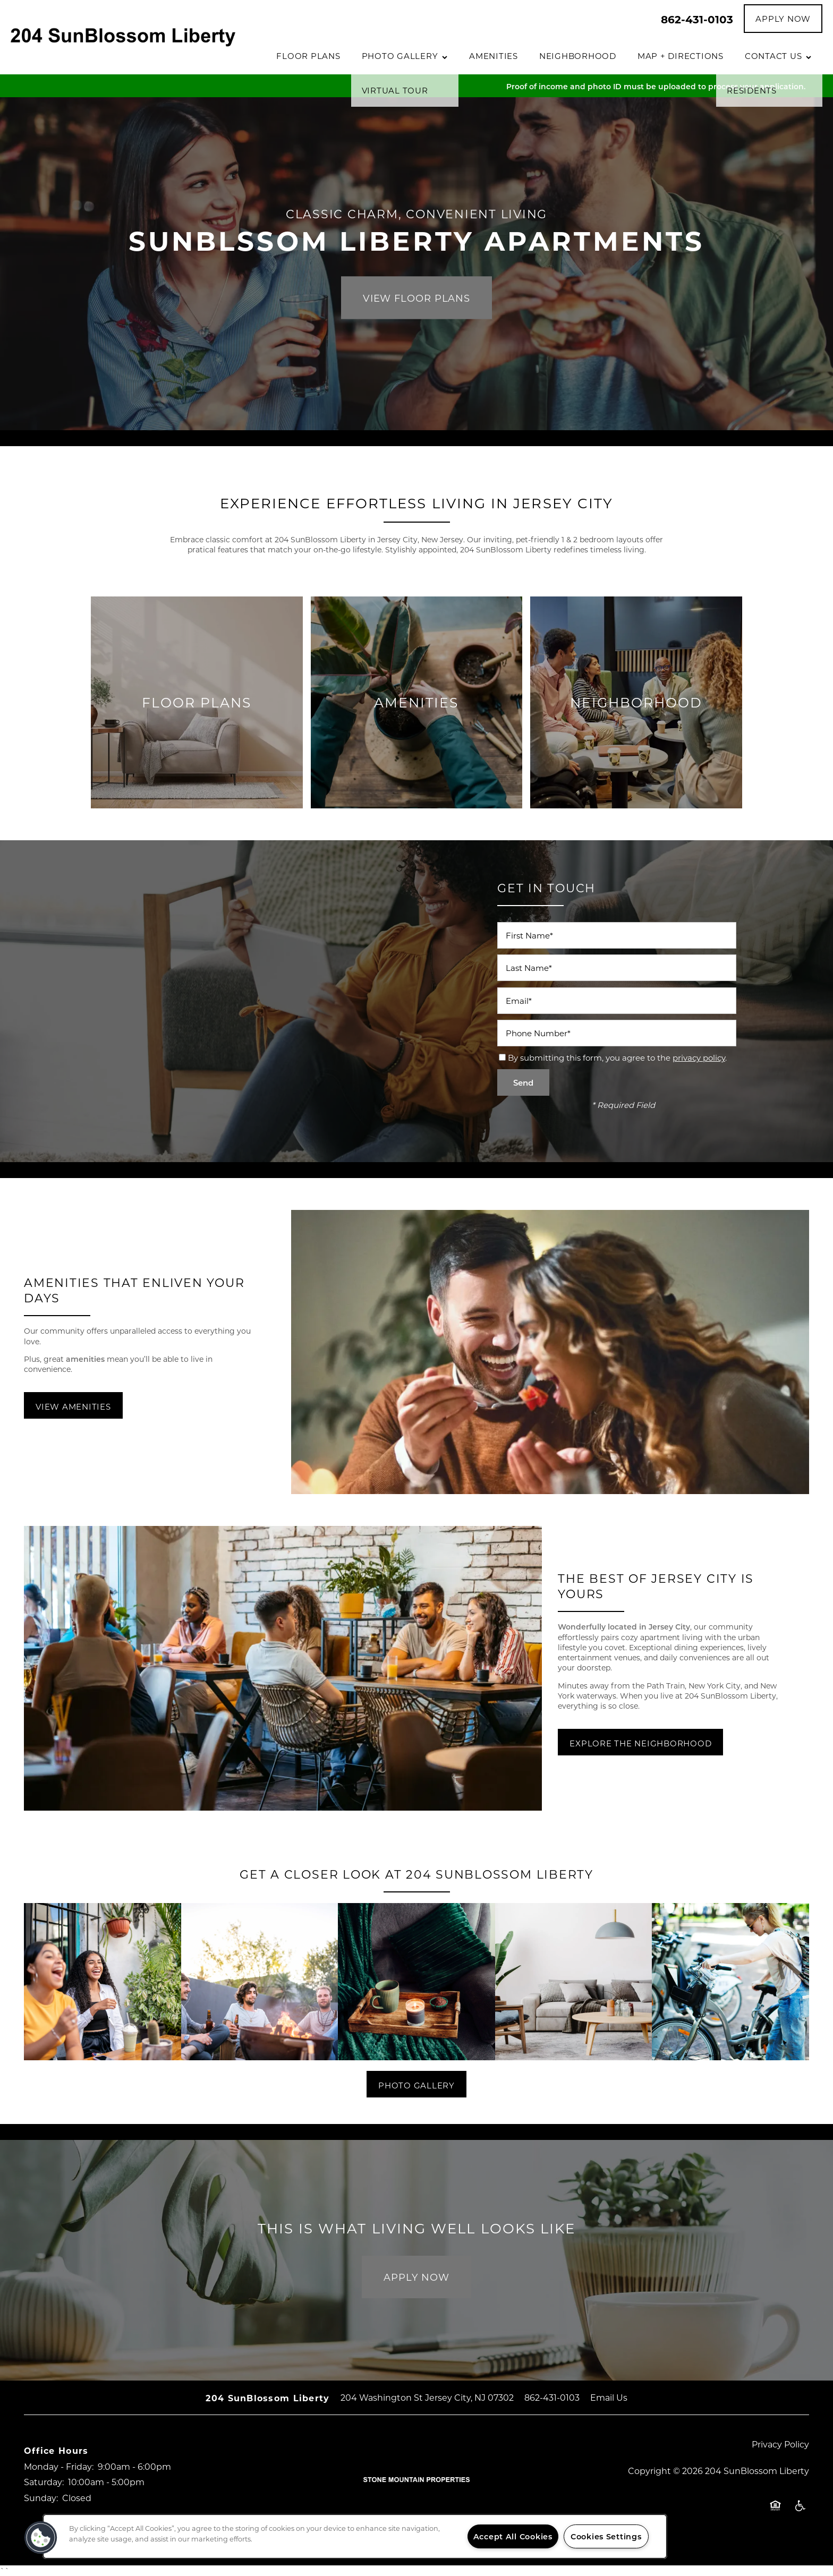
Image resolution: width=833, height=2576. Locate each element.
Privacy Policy (780, 2444)
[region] (354, 2536)
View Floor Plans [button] (416, 297)
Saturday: (44, 2481)
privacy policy (699, 1057)
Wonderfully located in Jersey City (624, 1627)
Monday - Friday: (59, 2466)
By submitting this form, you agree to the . (617, 1057)
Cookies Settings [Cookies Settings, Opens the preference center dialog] (606, 2536)
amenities (86, 1359)
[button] (783, 18)
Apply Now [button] (416, 2277)
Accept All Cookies (512, 2536)
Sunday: (41, 2497)
